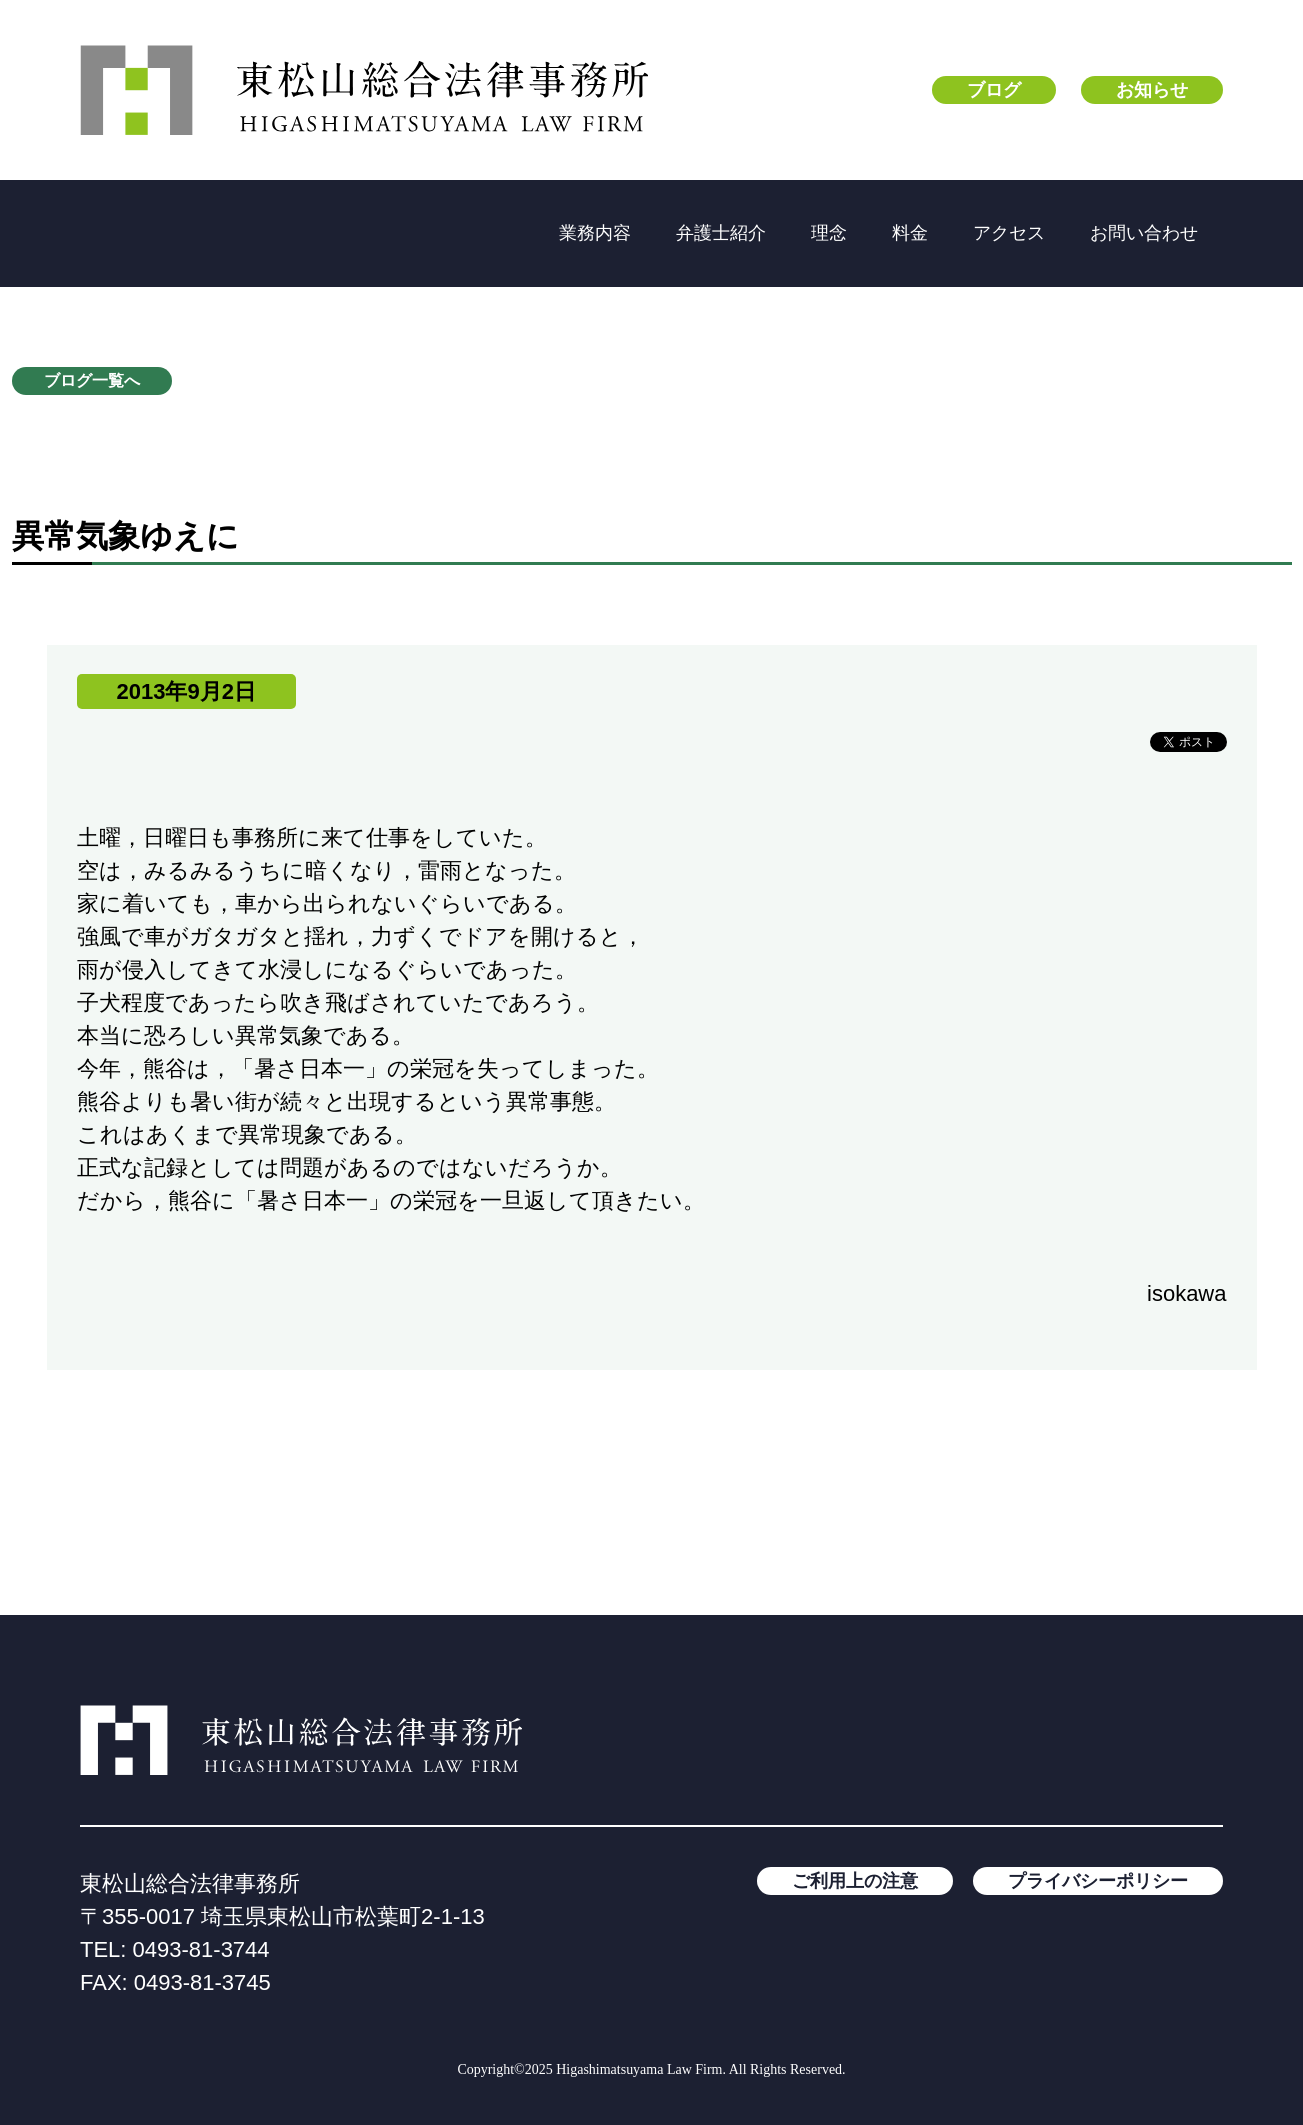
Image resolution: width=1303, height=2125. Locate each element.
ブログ (994, 90)
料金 (910, 233)
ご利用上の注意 (855, 1881)
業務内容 (595, 233)
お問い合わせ (1144, 233)
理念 (829, 233)
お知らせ (1152, 90)
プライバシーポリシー (1098, 1881)
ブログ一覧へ (92, 380)
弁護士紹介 (721, 233)
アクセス (1009, 233)
